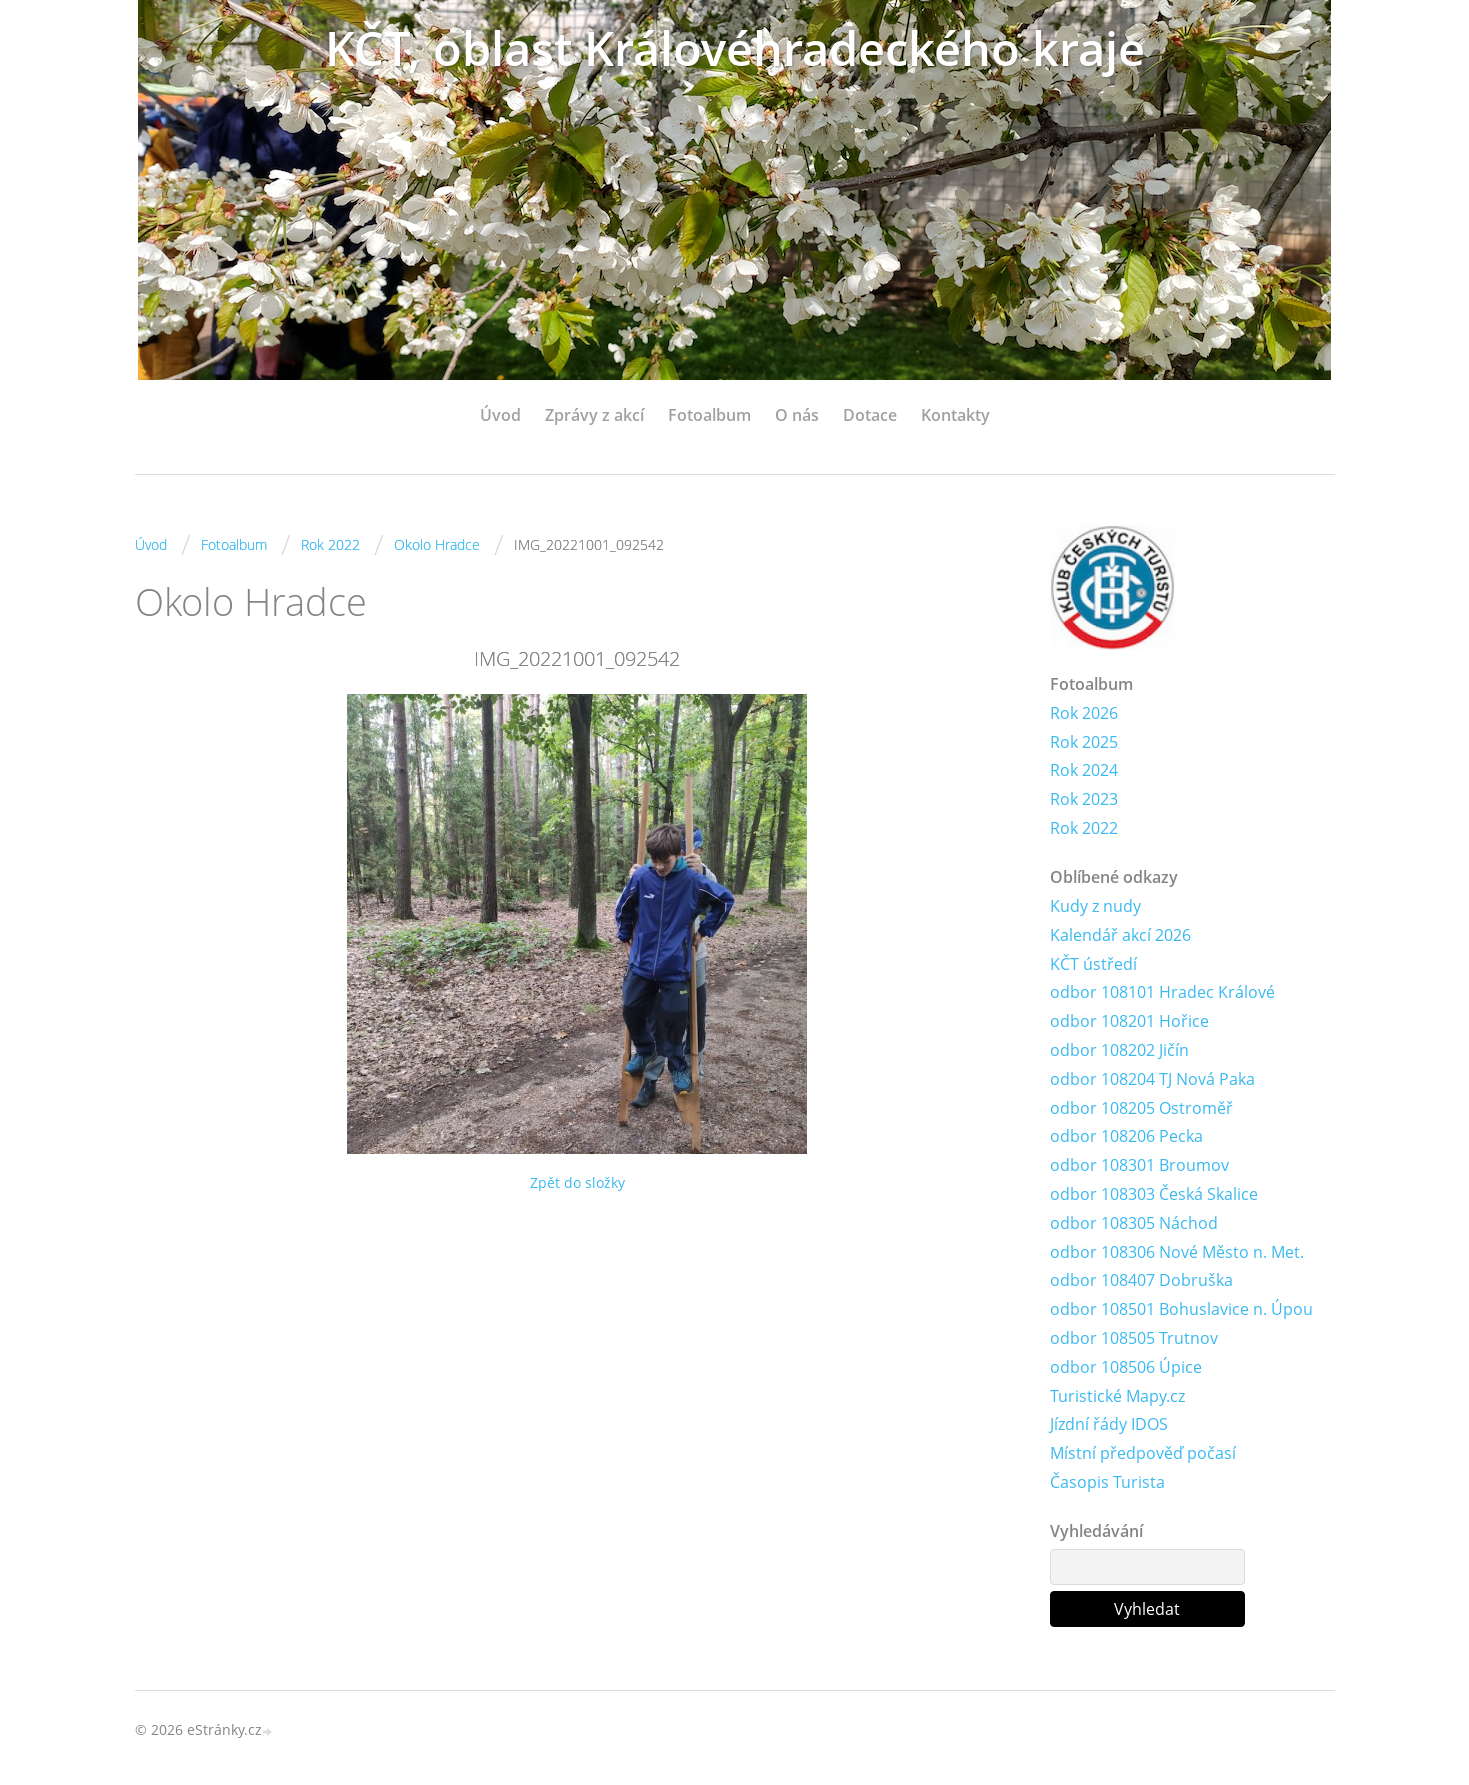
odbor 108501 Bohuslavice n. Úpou (1181, 1309)
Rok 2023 (1084, 799)
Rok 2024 (1084, 770)
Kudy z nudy (1095, 906)
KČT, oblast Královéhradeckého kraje (735, 47)
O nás (797, 415)
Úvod (500, 415)
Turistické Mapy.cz (1117, 1396)
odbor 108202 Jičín (1119, 1050)
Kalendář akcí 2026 (1120, 935)
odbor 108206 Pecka (1126, 1136)
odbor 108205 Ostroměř (1141, 1108)
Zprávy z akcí (594, 415)
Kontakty (955, 415)
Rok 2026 (1084, 713)
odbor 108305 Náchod (1134, 1223)
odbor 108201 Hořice (1129, 1021)
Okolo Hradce (437, 544)
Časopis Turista (1107, 1482)
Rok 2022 (330, 544)
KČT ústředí (1093, 964)
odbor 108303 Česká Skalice (1154, 1194)
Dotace (870, 415)
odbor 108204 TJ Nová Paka (1152, 1079)
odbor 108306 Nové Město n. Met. (1177, 1252)
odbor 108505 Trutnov (1134, 1338)
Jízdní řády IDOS (1109, 1424)
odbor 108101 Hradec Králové (1162, 992)
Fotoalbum (709, 415)
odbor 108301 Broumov (1139, 1165)
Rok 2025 (1084, 742)
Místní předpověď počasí (1143, 1453)
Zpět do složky (577, 1182)
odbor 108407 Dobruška (1141, 1280)
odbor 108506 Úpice (1126, 1367)
